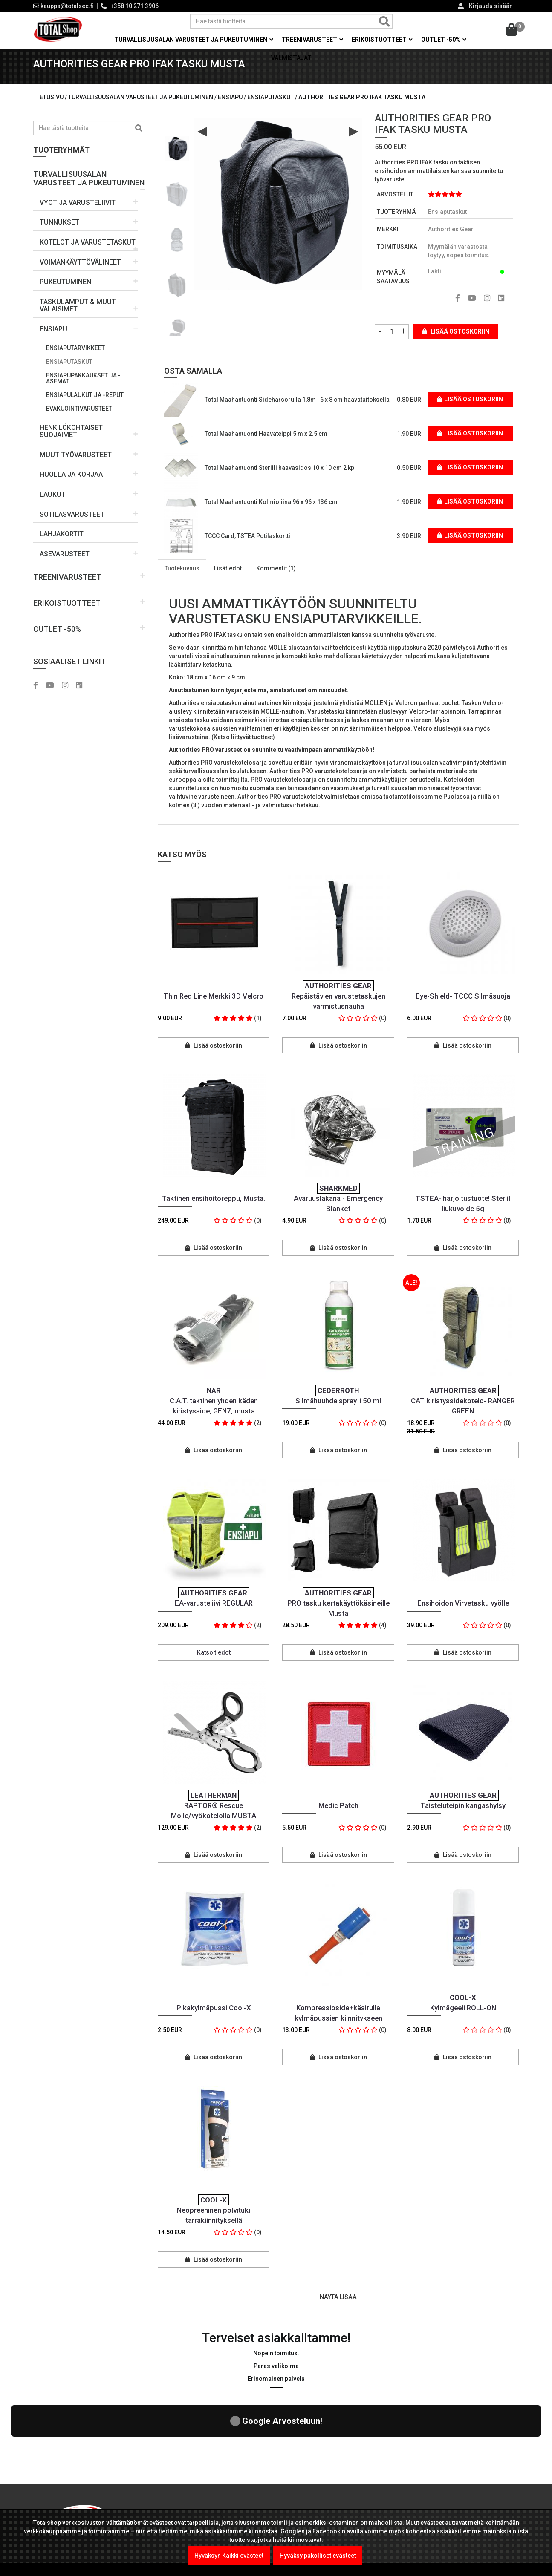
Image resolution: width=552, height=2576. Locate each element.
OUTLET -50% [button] (443, 39)
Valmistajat (291, 58)
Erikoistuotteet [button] (382, 39)
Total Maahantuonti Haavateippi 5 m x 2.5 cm (266, 443)
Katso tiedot (214, 1662)
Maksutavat (302, 2468)
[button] (89, 185)
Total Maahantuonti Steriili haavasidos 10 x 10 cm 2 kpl (280, 477)
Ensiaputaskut (69, 371)
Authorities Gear (451, 239)
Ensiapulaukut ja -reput (85, 404)
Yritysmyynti (303, 2485)
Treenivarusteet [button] (312, 39)
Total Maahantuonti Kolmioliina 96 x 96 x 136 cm (271, 511)
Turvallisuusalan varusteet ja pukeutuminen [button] (193, 39)
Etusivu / (54, 107)
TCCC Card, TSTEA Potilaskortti (247, 545)
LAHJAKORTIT (62, 544)
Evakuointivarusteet (79, 418)
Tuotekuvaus (182, 578)
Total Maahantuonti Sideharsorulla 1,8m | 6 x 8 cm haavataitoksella (297, 409)
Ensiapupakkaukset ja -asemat (83, 388)
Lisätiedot (228, 578)
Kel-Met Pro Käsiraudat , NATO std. (229, 2477)
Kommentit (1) (276, 578)
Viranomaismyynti (311, 2502)
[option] (177, 155)
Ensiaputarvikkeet (75, 357)
